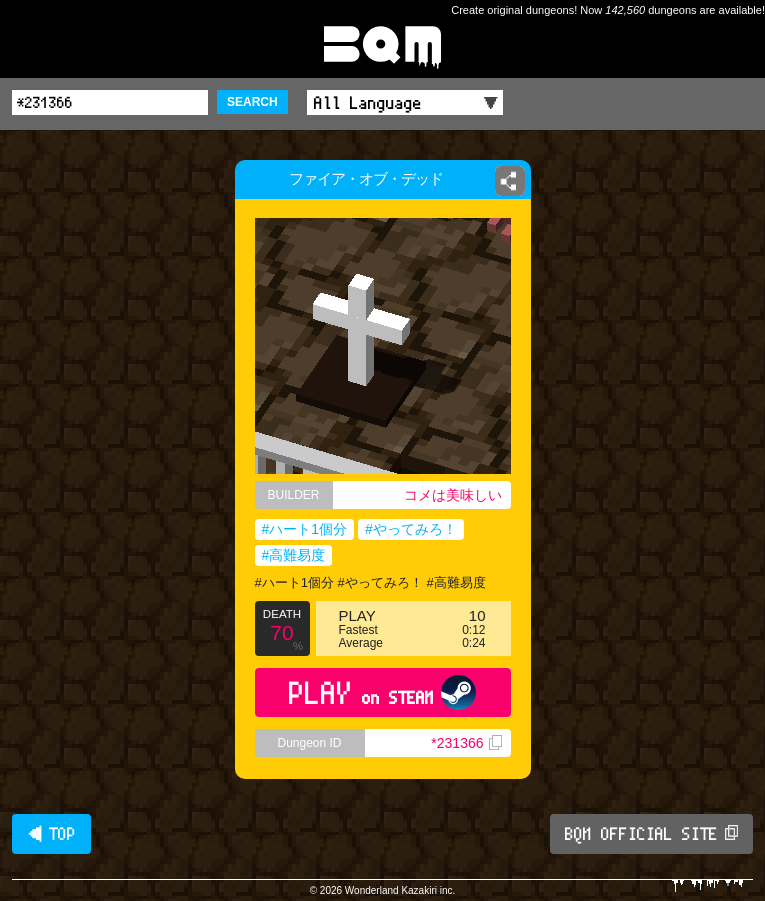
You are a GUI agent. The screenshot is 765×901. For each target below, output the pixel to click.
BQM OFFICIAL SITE (651, 834)
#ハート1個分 (305, 529)
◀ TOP (51, 834)
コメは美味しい (453, 495)
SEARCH (252, 102)
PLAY (382, 692)
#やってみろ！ (411, 529)
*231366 (466, 743)
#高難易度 (294, 555)
